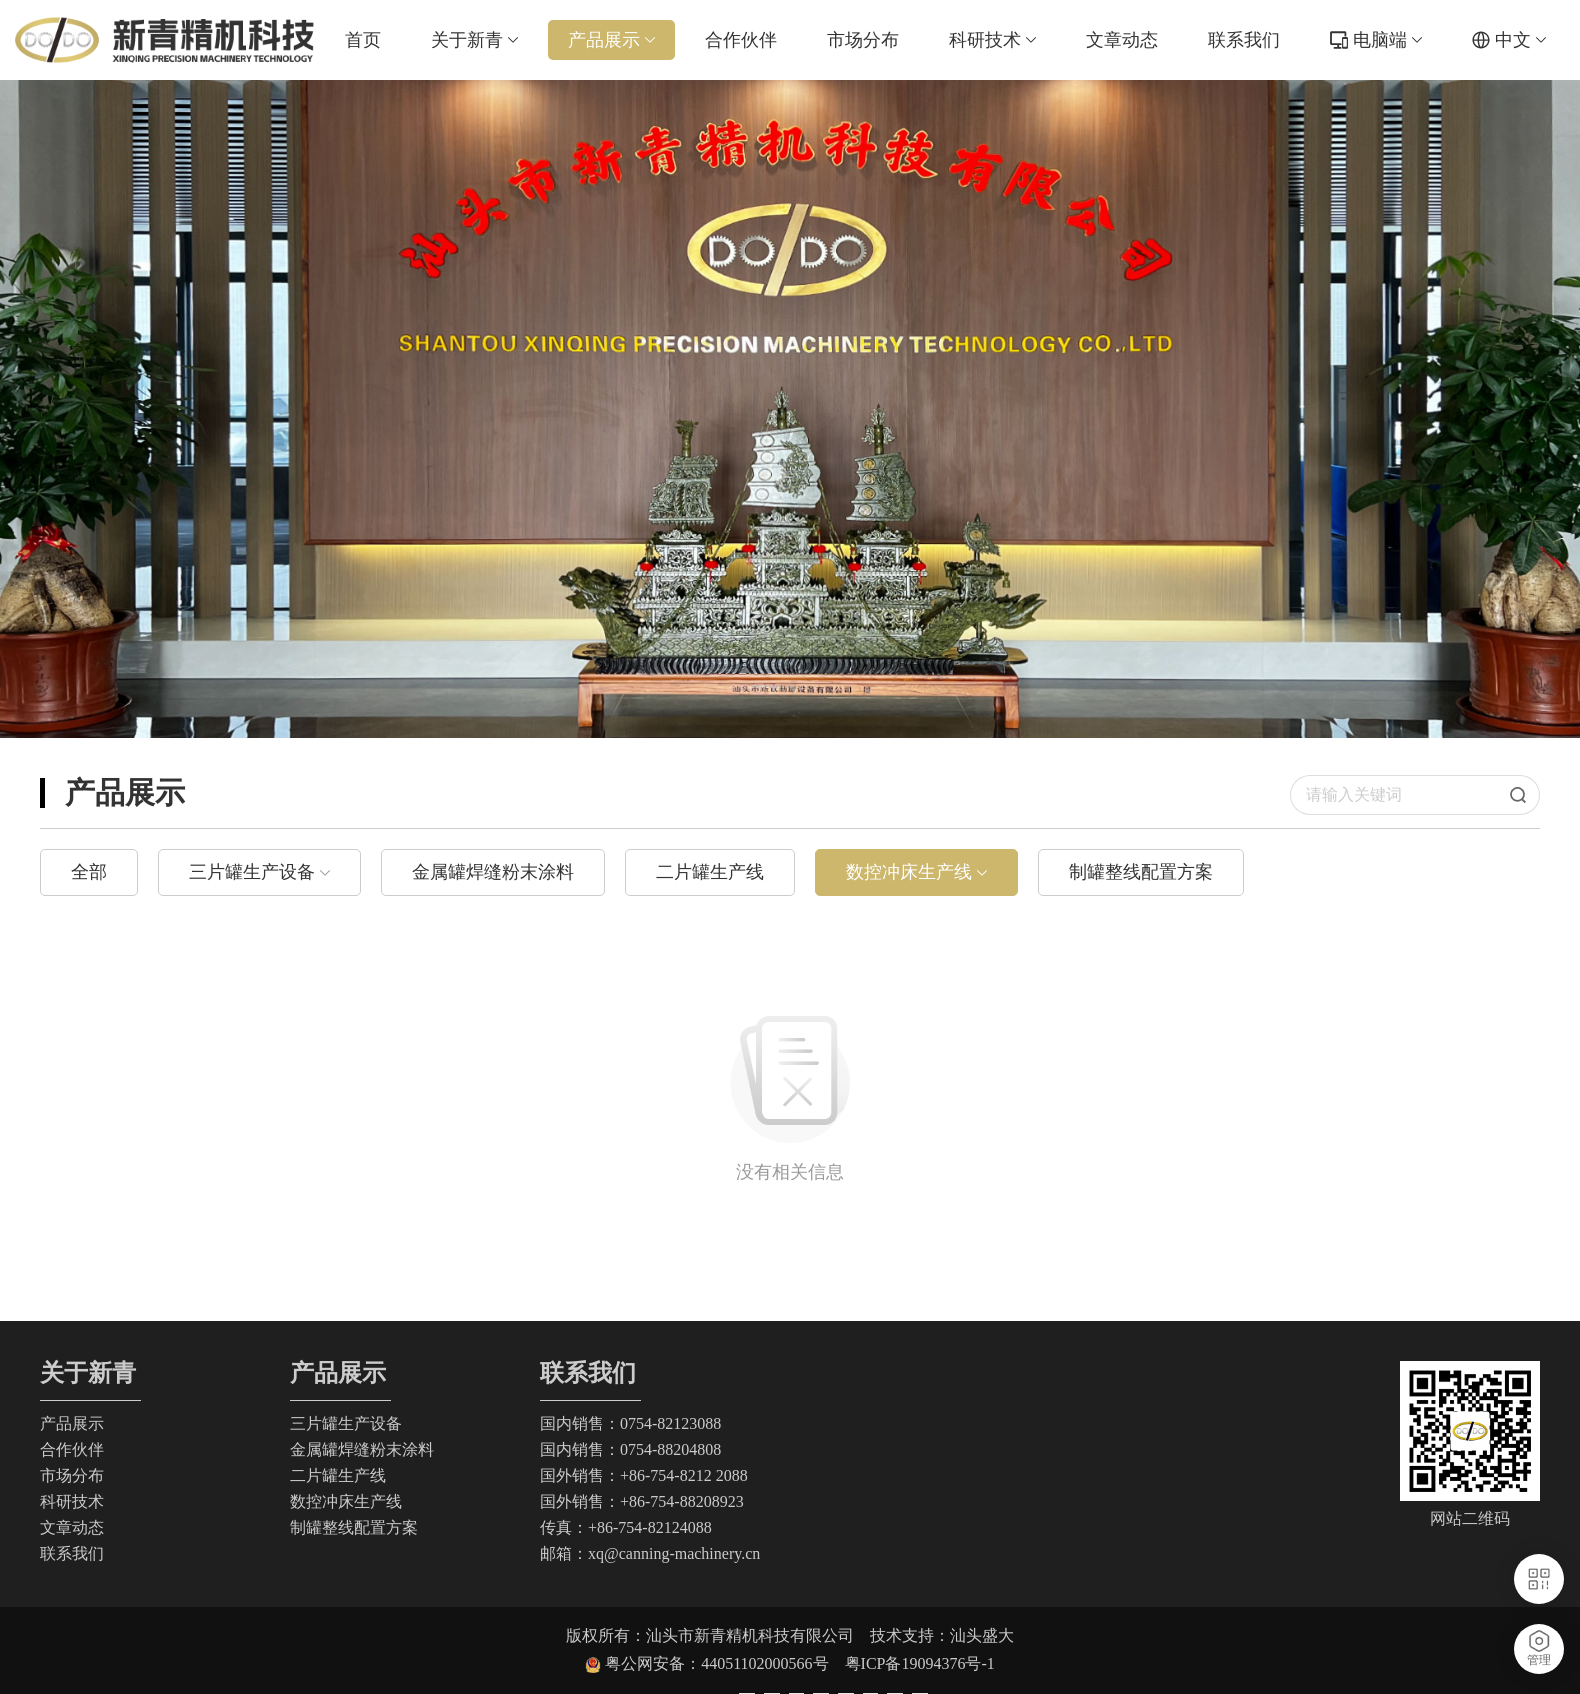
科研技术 (992, 40)
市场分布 (863, 40)
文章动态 (1122, 40)
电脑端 (1387, 40)
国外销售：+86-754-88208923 (642, 1501)
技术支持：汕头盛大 (942, 1635)
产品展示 (611, 40)
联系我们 (1244, 40)
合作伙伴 (741, 40)
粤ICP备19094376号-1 (920, 1663)
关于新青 (474, 40)
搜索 (1525, 795)
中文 (1520, 40)
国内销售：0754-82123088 (630, 1423)
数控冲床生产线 (909, 872)
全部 (89, 872)
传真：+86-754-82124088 (626, 1527)
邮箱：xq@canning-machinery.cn (650, 1553)
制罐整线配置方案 (1141, 872)
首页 (363, 40)
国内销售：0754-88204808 (630, 1449)
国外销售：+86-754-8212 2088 (644, 1475)
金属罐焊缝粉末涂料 (493, 872)
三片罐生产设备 (252, 872)
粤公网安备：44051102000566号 (724, 1663)
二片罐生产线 (710, 872)
